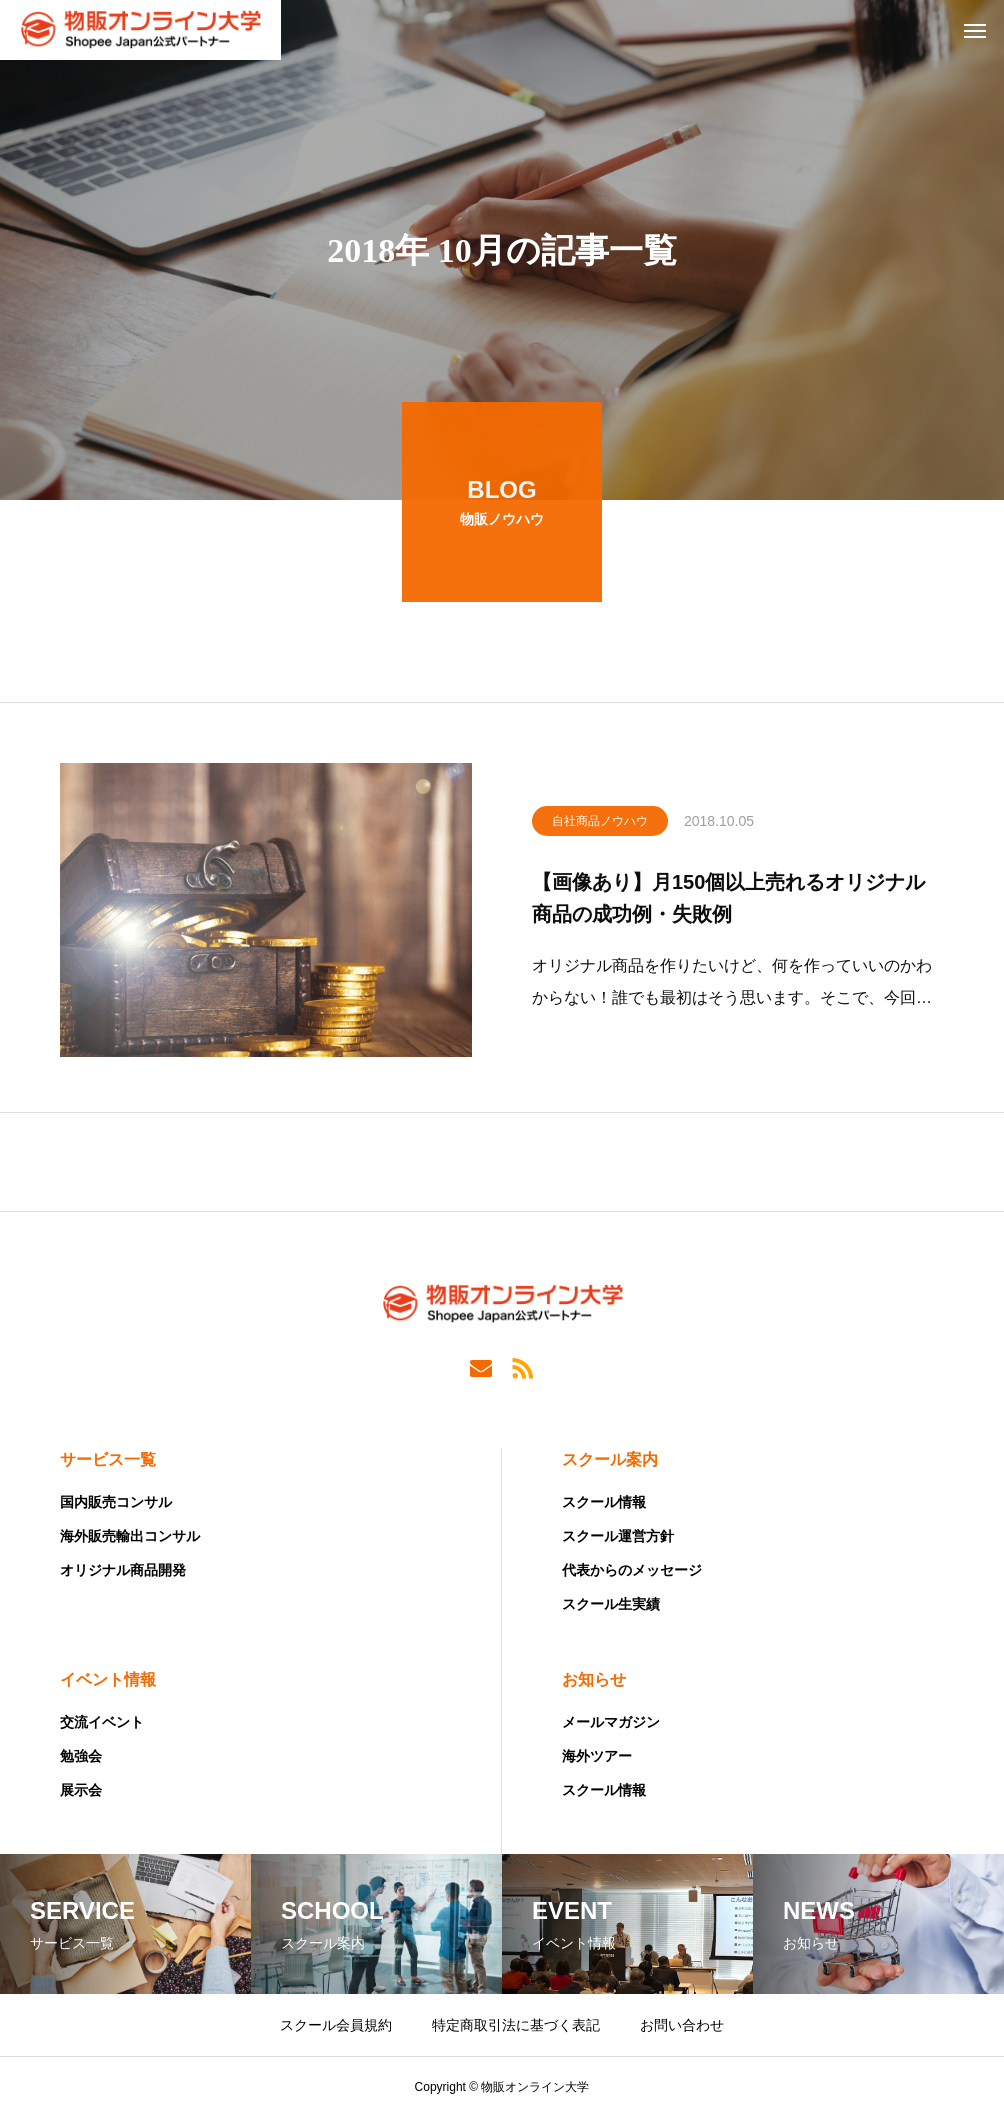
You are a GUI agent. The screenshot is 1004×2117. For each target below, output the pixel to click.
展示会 (81, 1790)
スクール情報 (604, 1502)
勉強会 (81, 1756)
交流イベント (102, 1722)
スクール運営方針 (618, 1536)
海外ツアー (597, 1756)
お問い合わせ (682, 2025)
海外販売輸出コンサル (130, 1536)
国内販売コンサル (116, 1502)
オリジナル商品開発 (123, 1570)
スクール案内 (610, 1459)
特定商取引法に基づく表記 (516, 2025)
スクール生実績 (611, 1604)
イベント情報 (108, 1679)
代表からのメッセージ (632, 1570)
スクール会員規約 (336, 2025)
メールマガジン (611, 1722)
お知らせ (594, 1679)
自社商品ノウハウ (600, 825)
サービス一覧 (108, 1459)
